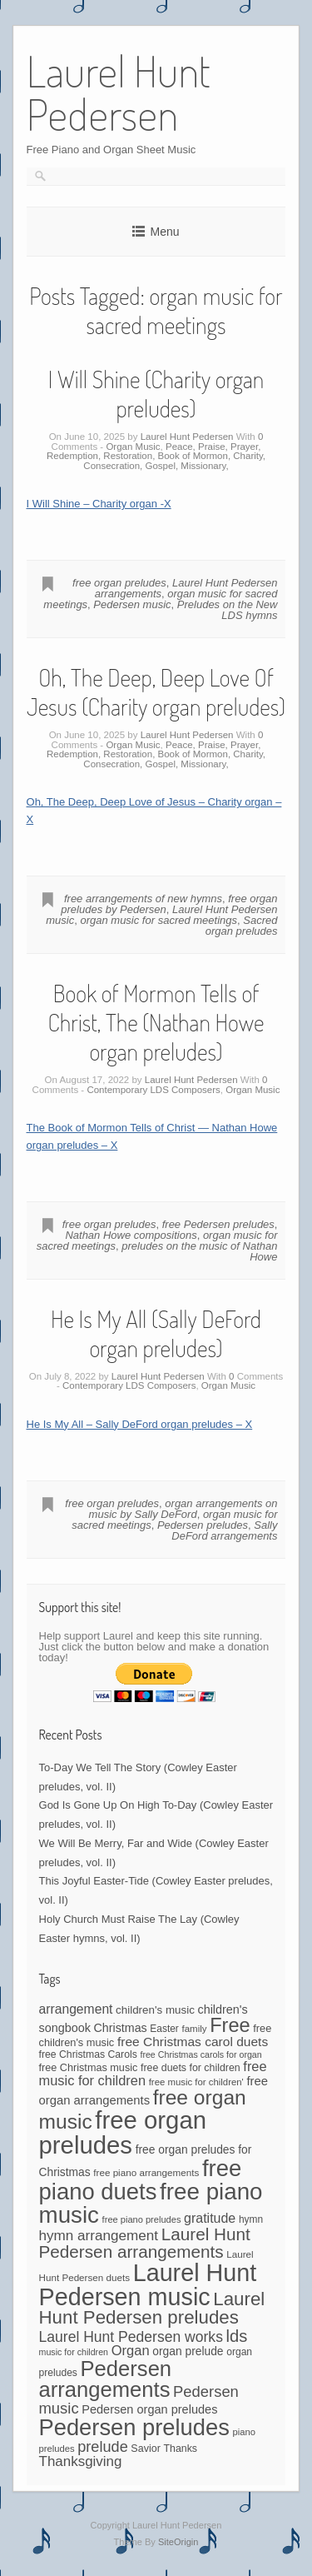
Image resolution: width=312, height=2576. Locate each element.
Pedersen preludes (202, 1525)
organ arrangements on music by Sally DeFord (183, 1508)
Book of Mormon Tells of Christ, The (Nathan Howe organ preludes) (156, 1022)
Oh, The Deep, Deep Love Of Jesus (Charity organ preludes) (156, 691)
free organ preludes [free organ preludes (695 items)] (123, 2132)
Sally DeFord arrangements (224, 1530)
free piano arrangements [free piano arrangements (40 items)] (146, 2172)
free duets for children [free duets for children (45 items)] (190, 2068)
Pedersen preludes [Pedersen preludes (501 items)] (134, 2427)
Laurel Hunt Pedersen (187, 437)
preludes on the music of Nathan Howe (199, 1251)
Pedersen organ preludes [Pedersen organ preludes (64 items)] (149, 2409)
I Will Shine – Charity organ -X (99, 503)
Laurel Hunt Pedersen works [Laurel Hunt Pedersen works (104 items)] (131, 2337)
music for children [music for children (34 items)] (74, 2352)
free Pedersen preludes (218, 1224)
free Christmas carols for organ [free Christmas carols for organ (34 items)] (200, 2054)
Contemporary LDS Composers (153, 1090)
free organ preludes (119, 583)
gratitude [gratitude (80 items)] (209, 2218)
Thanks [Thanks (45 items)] (180, 2448)
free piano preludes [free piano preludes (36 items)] (141, 2219)
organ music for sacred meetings (158, 920)
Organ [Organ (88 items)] (130, 2351)
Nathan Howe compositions (130, 1235)
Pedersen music (132, 604)
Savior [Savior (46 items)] (145, 2448)
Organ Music (133, 447)
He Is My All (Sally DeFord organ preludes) (156, 1333)
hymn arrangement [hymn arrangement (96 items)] (99, 2236)
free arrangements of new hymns (143, 898)
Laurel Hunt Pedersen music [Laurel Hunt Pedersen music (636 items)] (148, 2284)
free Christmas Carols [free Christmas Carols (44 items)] (88, 2054)
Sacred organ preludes (242, 925)
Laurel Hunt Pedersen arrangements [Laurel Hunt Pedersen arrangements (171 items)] (144, 2242)
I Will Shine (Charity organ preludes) (156, 393)
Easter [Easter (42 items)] (164, 2028)
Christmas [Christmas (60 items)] (120, 2027)
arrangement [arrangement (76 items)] (76, 2009)
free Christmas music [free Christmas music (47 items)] (88, 2068)
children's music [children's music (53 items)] (155, 2010)
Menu (164, 231)
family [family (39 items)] (193, 2029)
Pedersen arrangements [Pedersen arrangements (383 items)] (105, 2379)
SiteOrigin (178, 2542)
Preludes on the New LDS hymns (227, 610)
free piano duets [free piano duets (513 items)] (140, 2179)
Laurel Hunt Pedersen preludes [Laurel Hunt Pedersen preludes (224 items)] (152, 2309)
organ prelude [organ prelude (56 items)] (187, 2351)
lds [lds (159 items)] (237, 2336)
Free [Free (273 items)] (230, 2025)
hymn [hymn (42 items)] (251, 2219)
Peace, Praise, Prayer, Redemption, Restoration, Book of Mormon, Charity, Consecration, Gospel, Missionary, (156, 456)
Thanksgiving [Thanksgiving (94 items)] (80, 2461)
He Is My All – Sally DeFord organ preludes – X (140, 1424)
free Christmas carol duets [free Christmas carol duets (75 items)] (192, 2041)
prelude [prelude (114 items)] (102, 2447)
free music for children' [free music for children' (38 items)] (196, 2082)
